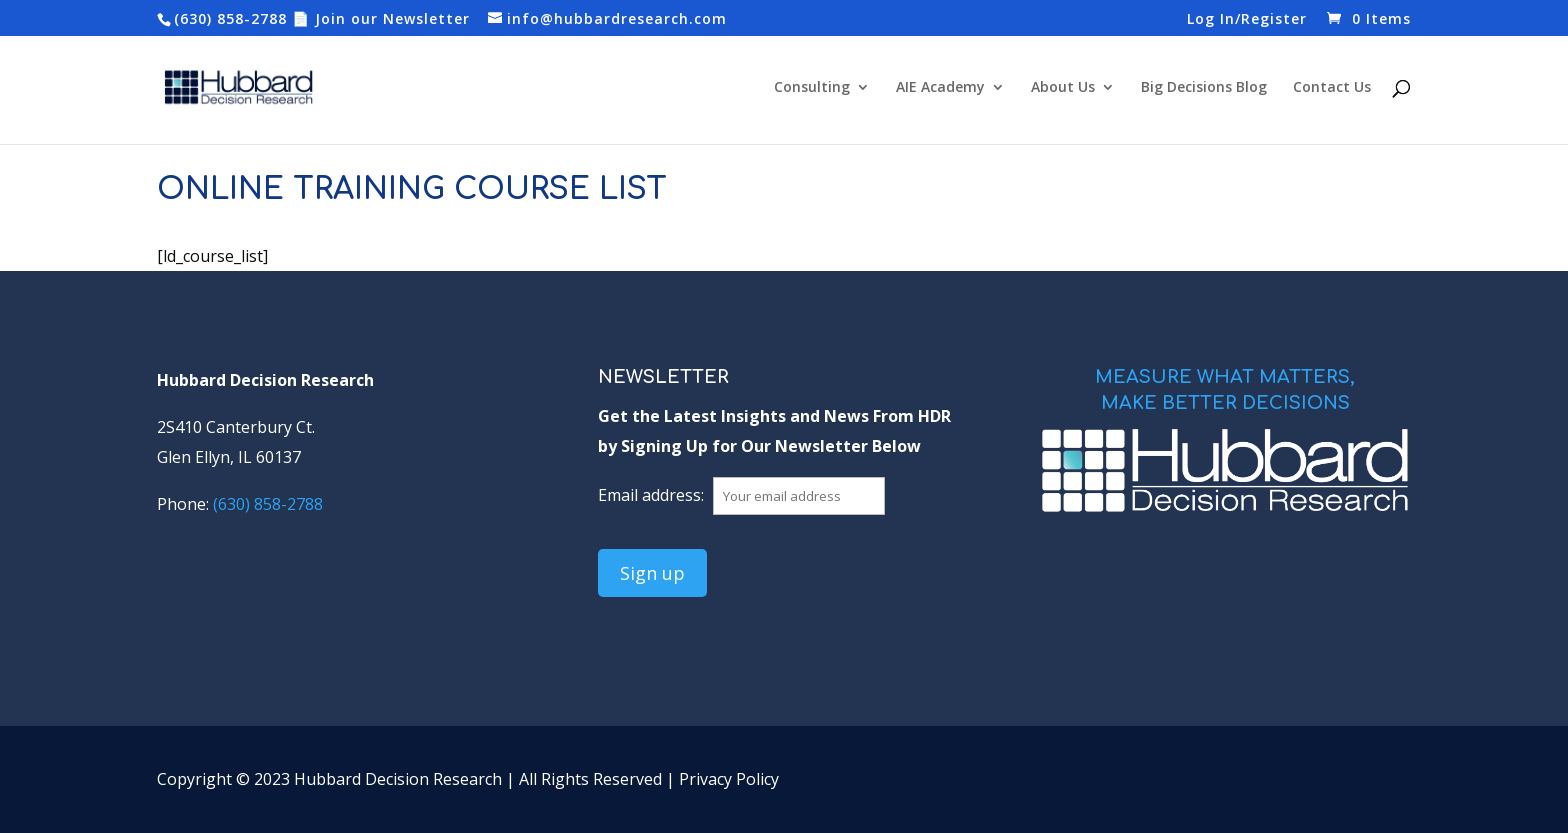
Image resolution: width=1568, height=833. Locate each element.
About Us (1063, 88)
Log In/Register (1247, 20)
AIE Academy (940, 88)
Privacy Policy (729, 779)
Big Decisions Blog (1204, 88)
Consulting (812, 88)
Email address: (653, 495)
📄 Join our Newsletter (381, 18)
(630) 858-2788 (230, 18)
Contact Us (1332, 88)
